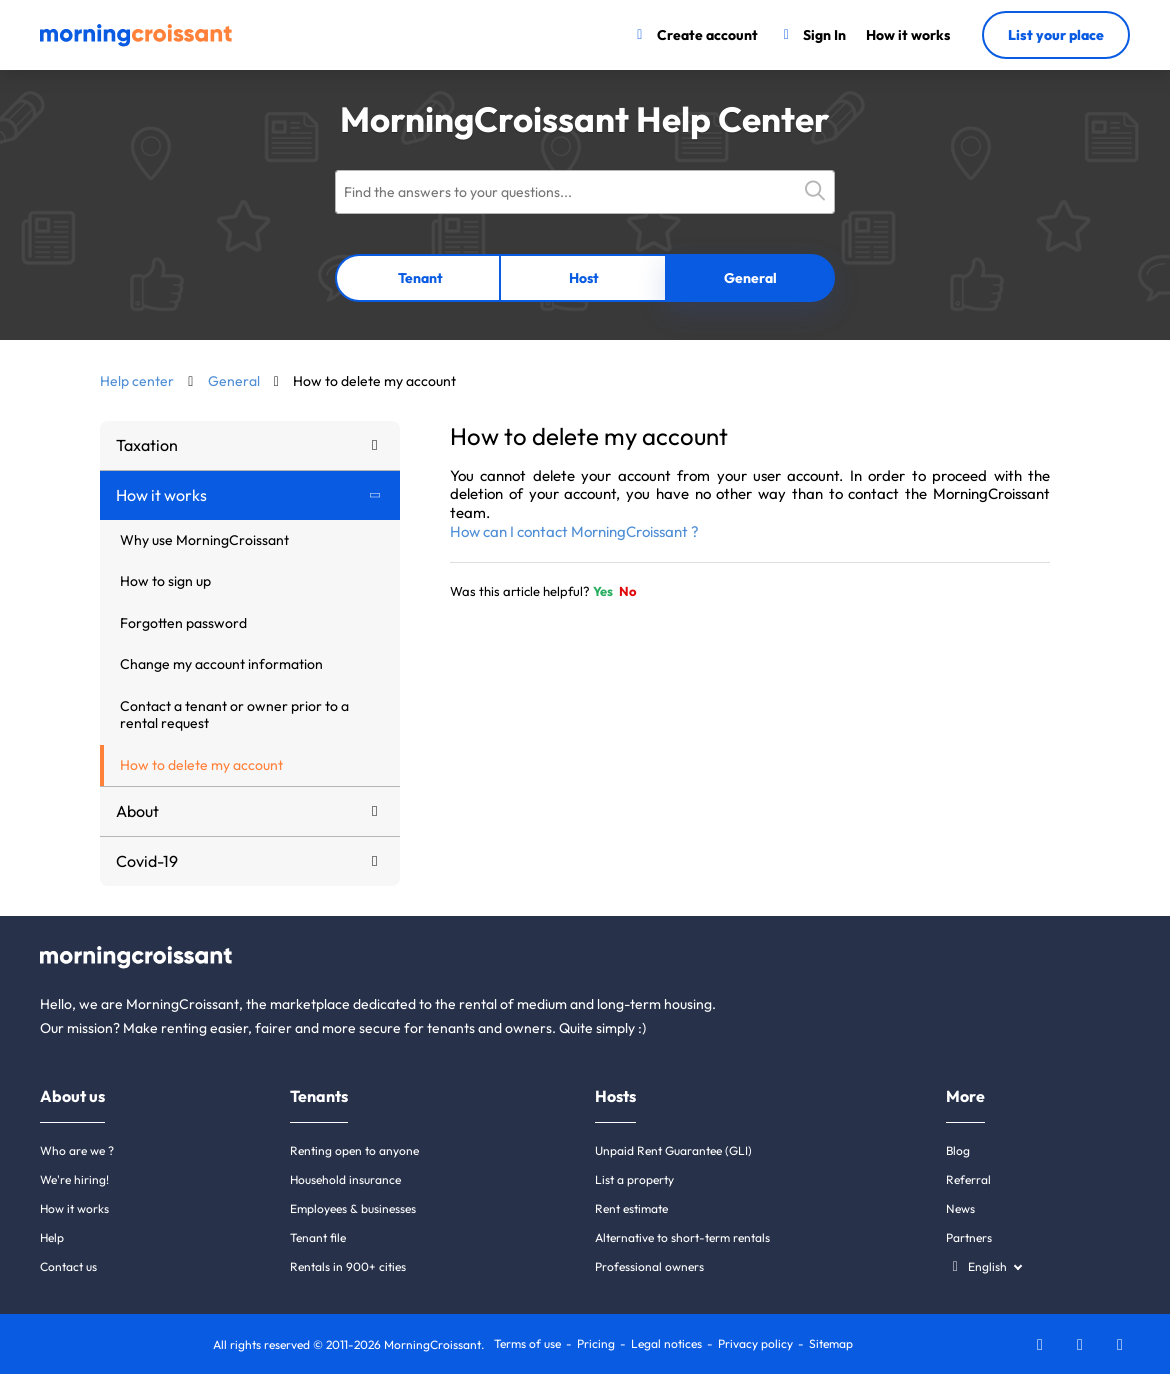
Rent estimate (631, 1208)
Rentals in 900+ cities (348, 1266)
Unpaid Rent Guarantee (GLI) (673, 1150)
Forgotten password (183, 623)
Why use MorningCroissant (204, 540)
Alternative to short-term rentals (682, 1237)
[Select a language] (983, 1266)
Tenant (420, 278)
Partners (969, 1237)
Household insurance (345, 1179)
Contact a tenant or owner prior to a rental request (234, 715)
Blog (958, 1150)
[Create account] (694, 35)
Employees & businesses (353, 1208)
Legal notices (666, 1343)
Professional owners (649, 1266)
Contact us (68, 1266)
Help (52, 1237)
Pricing (596, 1343)
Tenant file (318, 1237)
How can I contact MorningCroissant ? (574, 531)
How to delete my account (201, 765)
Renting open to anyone (354, 1150)
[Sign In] (812, 35)
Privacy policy (755, 1343)
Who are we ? (77, 1150)
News (960, 1208)
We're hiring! (74, 1179)
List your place (1056, 35)
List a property (634, 1179)
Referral (968, 1179)
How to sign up (165, 581)
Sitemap (831, 1343)
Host (584, 278)
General (750, 278)
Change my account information (221, 664)
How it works (74, 1208)
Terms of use (527, 1343)
